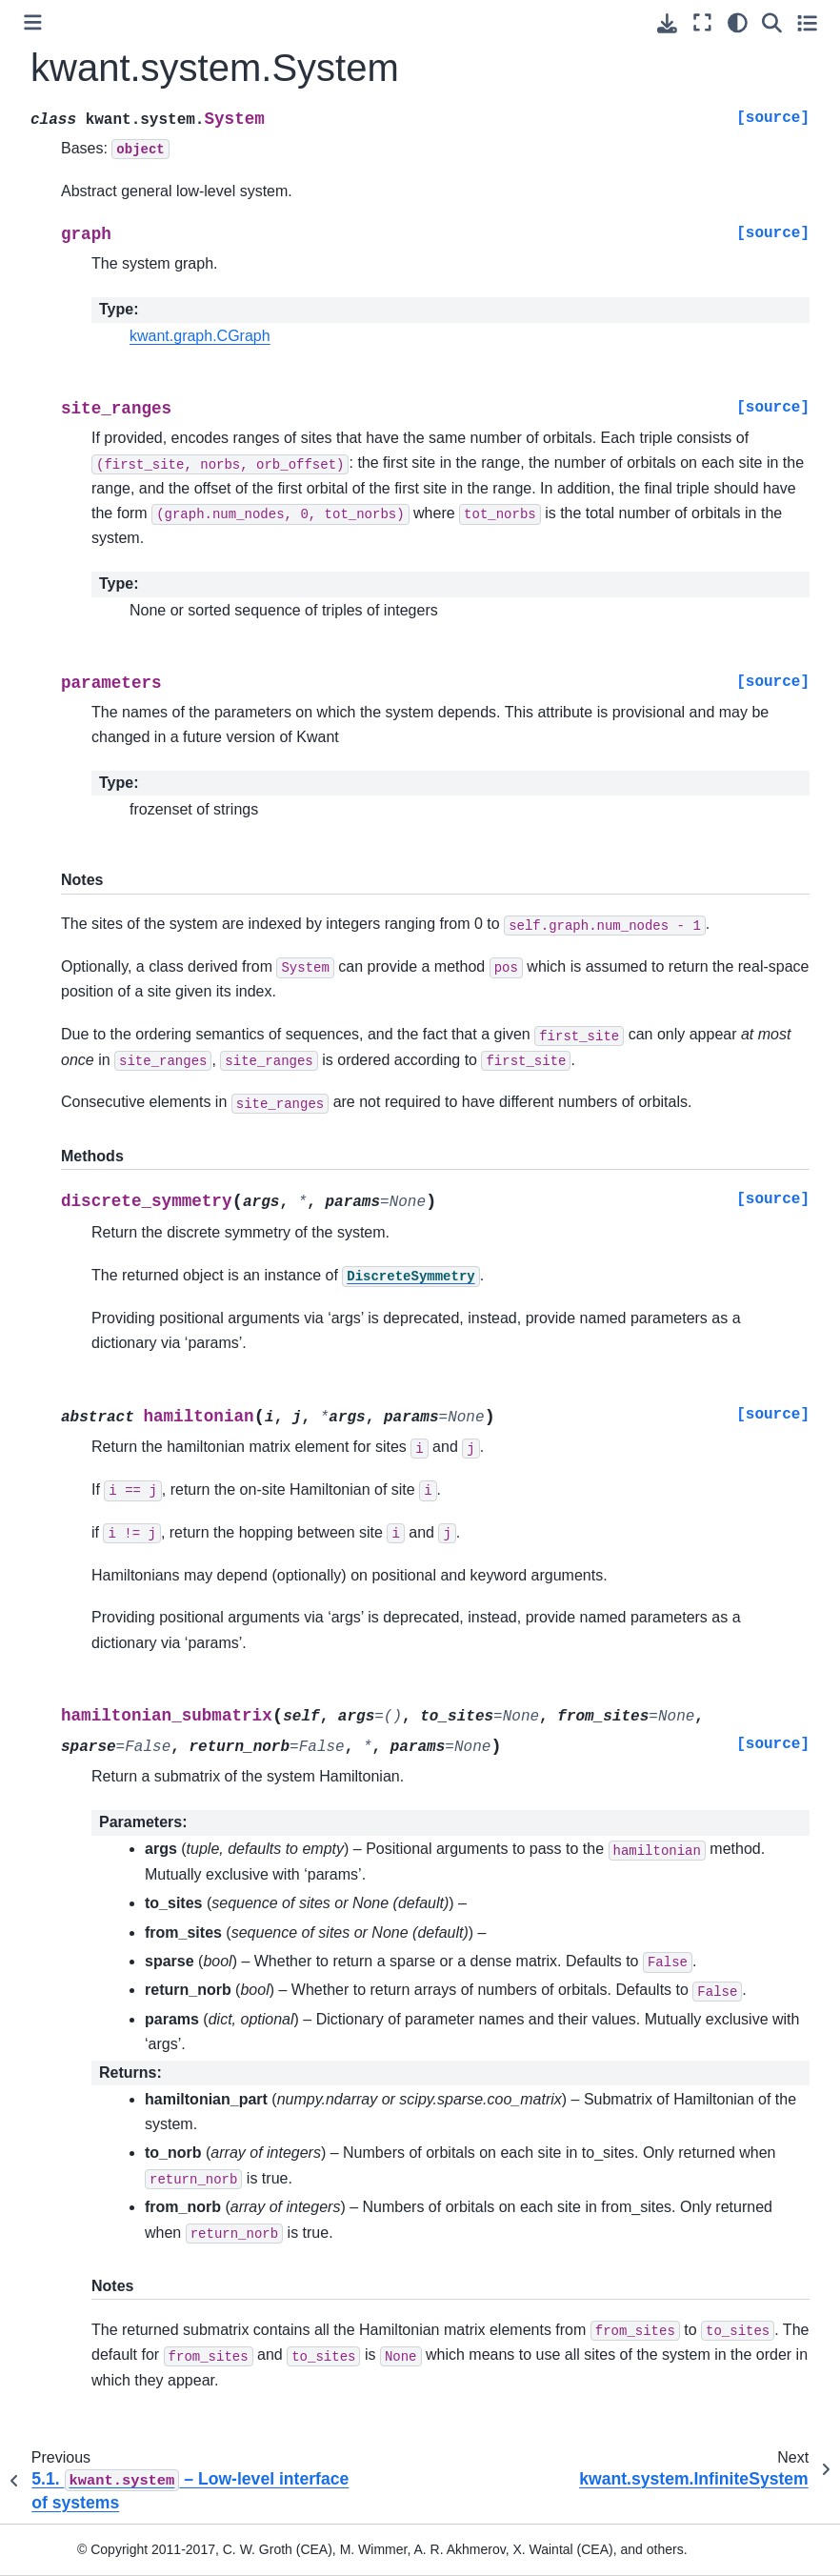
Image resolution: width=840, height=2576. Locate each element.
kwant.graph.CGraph (200, 336)
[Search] (772, 22)
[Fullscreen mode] (702, 22)
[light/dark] (737, 22)
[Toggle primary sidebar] (32, 22)
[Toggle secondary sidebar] (807, 22)
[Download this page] (667, 23)
